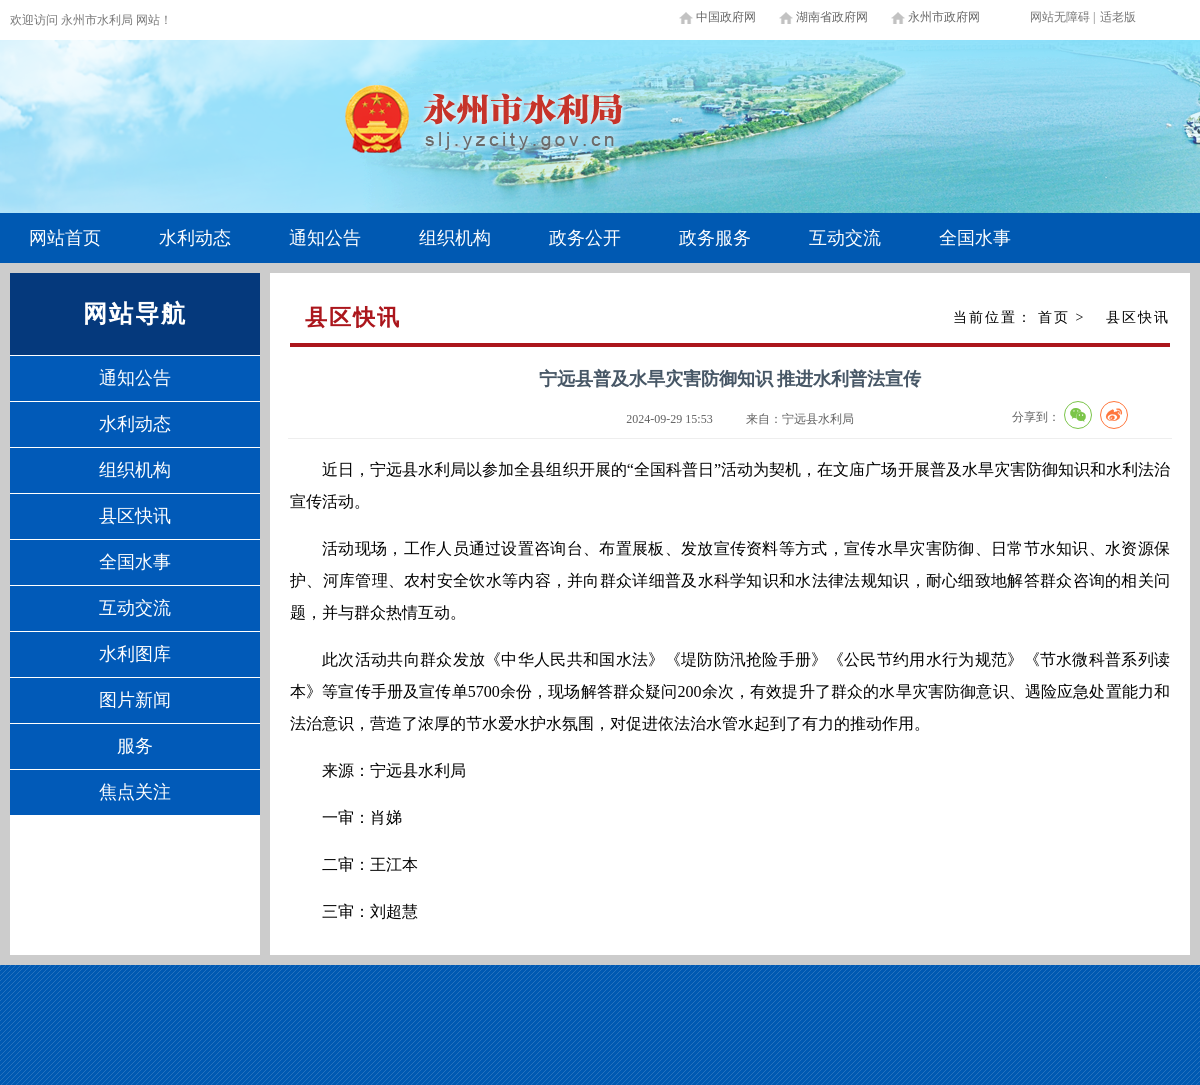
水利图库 (135, 654)
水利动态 (195, 238)
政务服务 (715, 238)
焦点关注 (135, 792)
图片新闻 (135, 700)
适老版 (1118, 17)
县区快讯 (135, 516)
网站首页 (65, 238)
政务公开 (585, 238)
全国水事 (975, 238)
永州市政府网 (944, 17)
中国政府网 (726, 17)
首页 (1054, 317)
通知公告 (325, 238)
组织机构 (455, 238)
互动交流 (845, 238)
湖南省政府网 (832, 17)
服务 (135, 746)
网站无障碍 (1060, 17)
